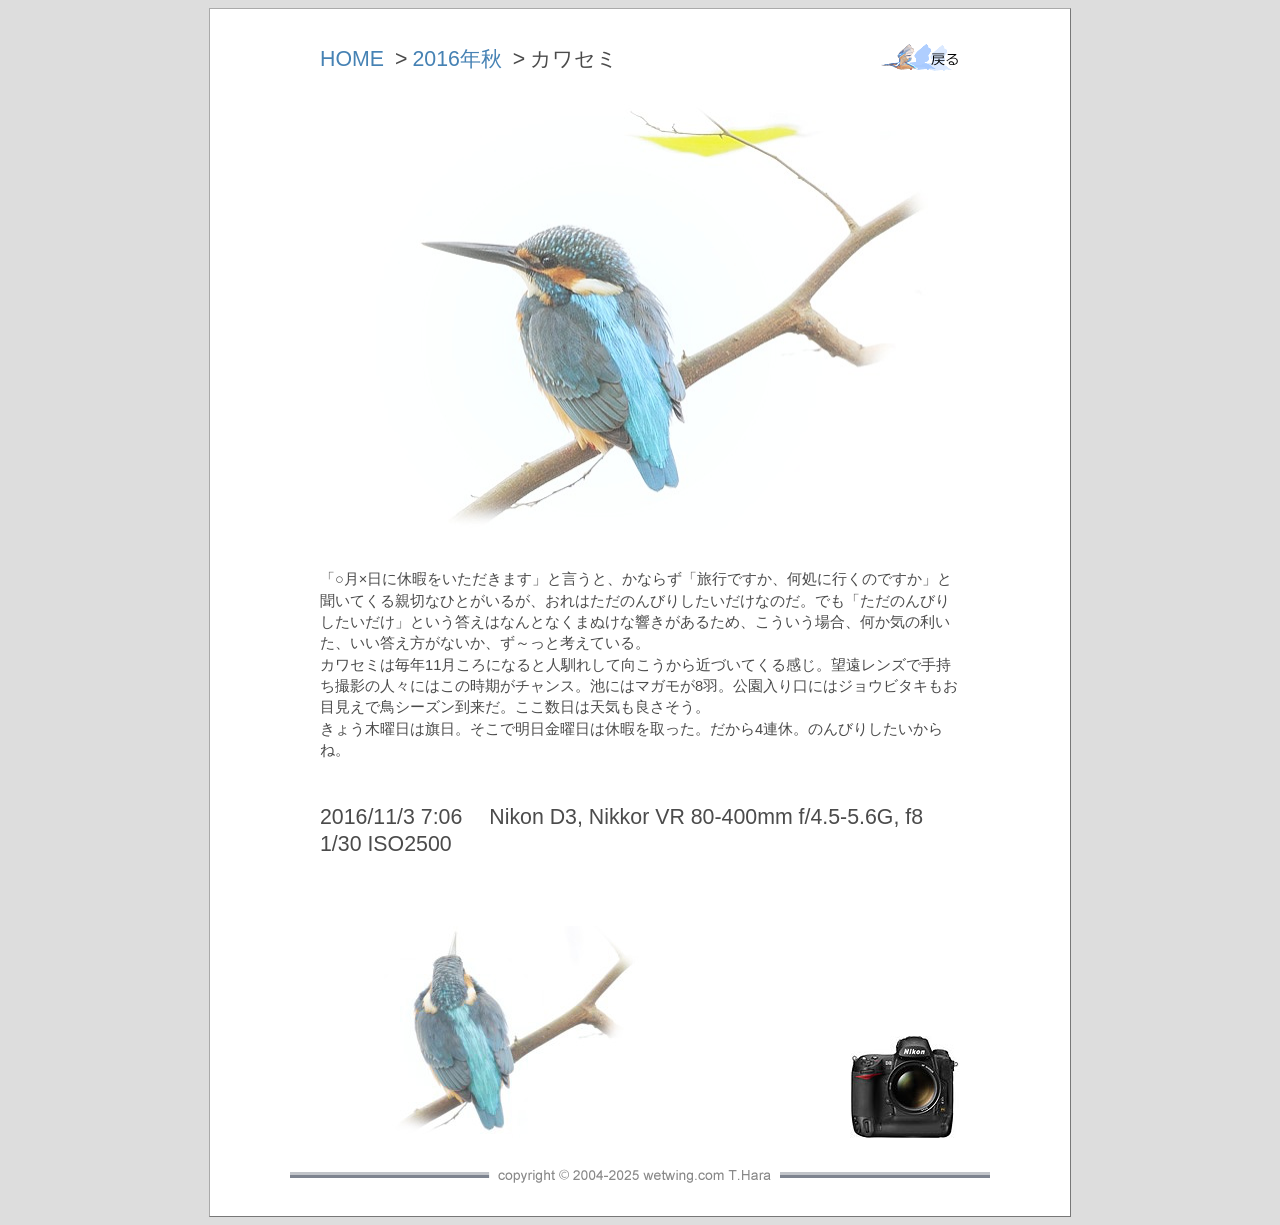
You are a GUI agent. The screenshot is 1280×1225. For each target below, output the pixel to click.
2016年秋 (456, 59)
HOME (352, 59)
